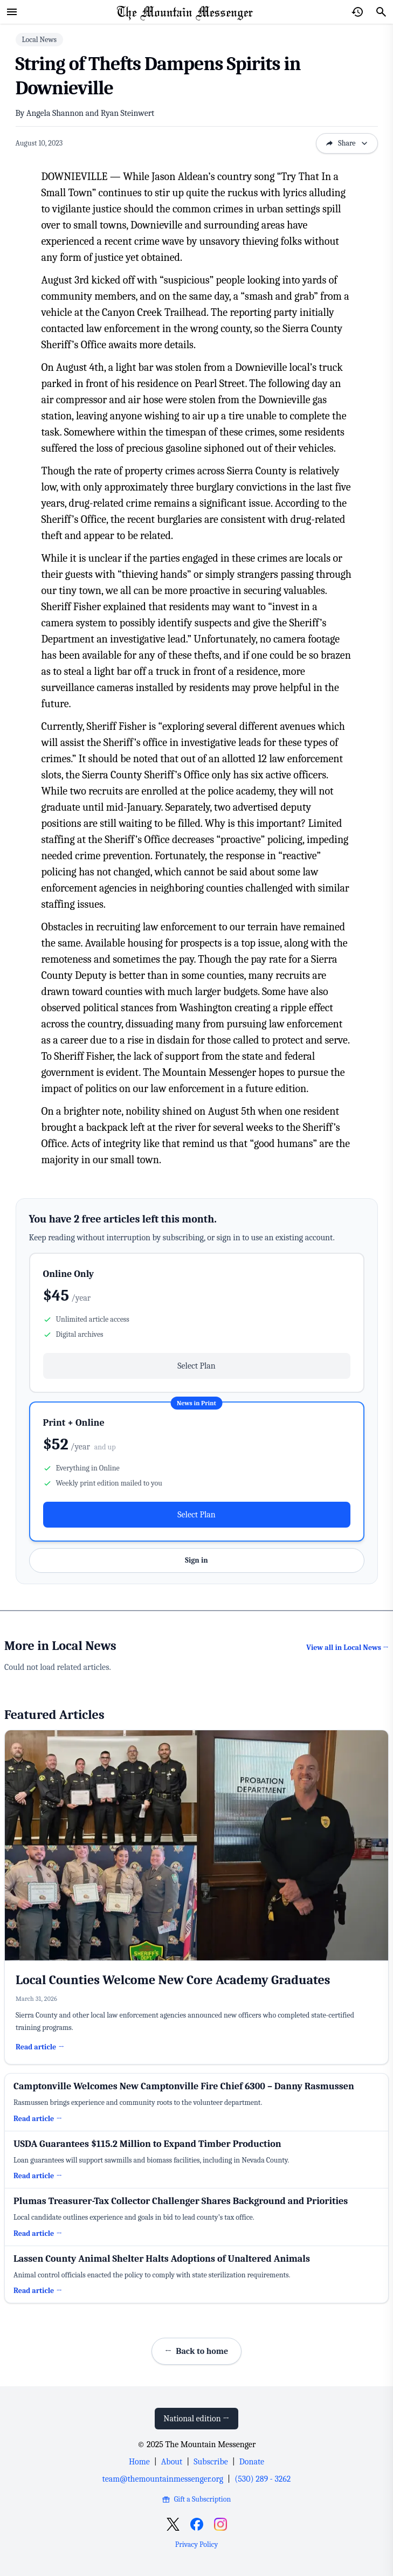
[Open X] (173, 2524)
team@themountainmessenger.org (162, 2479)
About (171, 2462)
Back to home (196, 2351)
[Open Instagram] (220, 2524)
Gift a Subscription (196, 2499)
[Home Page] (185, 11)
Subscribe (210, 2462)
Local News (39, 39)
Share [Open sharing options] (346, 143)
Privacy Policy (196, 2544)
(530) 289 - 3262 (263, 2479)
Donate (251, 2462)
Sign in (196, 1560)
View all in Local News (347, 1647)
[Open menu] (12, 12)
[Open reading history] (357, 12)
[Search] (381, 12)
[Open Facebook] (196, 2524)
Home (139, 2462)
